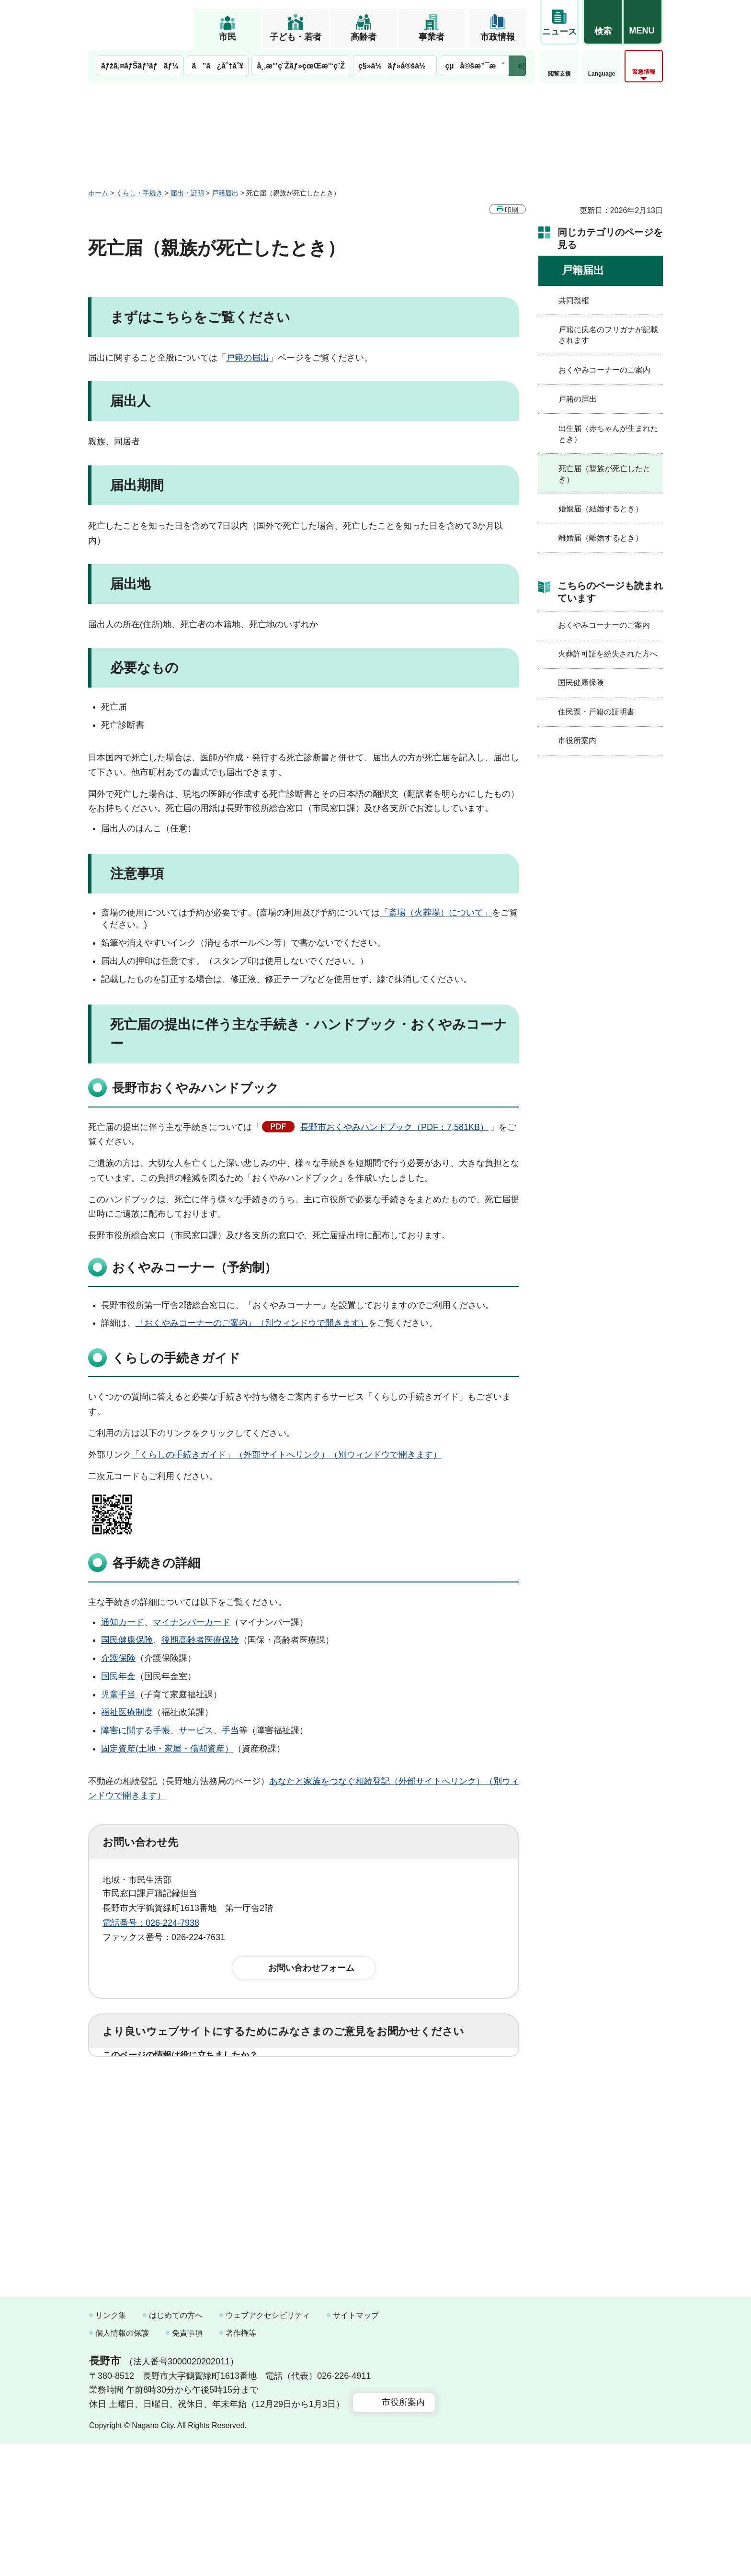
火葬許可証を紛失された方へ (608, 654)
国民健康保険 (127, 1640)
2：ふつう (219, 2085)
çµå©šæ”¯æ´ (474, 66)
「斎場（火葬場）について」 (436, 912)
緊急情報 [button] (643, 71)
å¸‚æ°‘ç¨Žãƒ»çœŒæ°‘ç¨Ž (301, 66)
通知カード (122, 1622)
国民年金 (118, 1676)
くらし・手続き (139, 193)
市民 (227, 37)
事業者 (431, 37)
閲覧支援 (559, 73)
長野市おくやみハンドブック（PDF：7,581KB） (394, 1127)
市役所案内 (577, 740)
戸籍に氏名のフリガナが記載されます (608, 335)
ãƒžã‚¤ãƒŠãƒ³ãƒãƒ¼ (140, 66)
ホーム (98, 193)
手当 (230, 1730)
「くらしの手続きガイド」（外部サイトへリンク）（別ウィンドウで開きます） (286, 1454)
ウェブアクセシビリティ (268, 2447)
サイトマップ (356, 2447)
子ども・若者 (295, 37)
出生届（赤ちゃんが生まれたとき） (608, 433)
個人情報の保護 (122, 2465)
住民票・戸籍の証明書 (596, 712)
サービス (196, 1730)
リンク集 (110, 2447)
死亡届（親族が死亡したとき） (604, 473)
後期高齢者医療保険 (200, 1640)
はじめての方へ (176, 2447)
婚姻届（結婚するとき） (600, 509)
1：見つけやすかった (158, 2127)
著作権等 (241, 2465)
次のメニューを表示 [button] (517, 66)
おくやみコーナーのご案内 (604, 370)
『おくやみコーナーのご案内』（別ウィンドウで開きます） (252, 1323)
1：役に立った (145, 2085)
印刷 (511, 210)
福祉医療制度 (127, 1712)
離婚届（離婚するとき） (600, 538)
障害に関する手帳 (135, 1730)
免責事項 (187, 2465)
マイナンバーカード (191, 1622)
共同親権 (573, 300)
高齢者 (363, 37)
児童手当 (118, 1694)
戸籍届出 (225, 193)
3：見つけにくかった (332, 2127)
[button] (602, 22)
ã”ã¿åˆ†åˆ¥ (218, 66)
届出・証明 (187, 193)
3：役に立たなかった (306, 2085)
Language (601, 73)
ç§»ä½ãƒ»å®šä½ (395, 66)
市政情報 (497, 37)
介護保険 (118, 1658)
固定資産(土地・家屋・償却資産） (167, 1748)
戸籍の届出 (247, 357)
